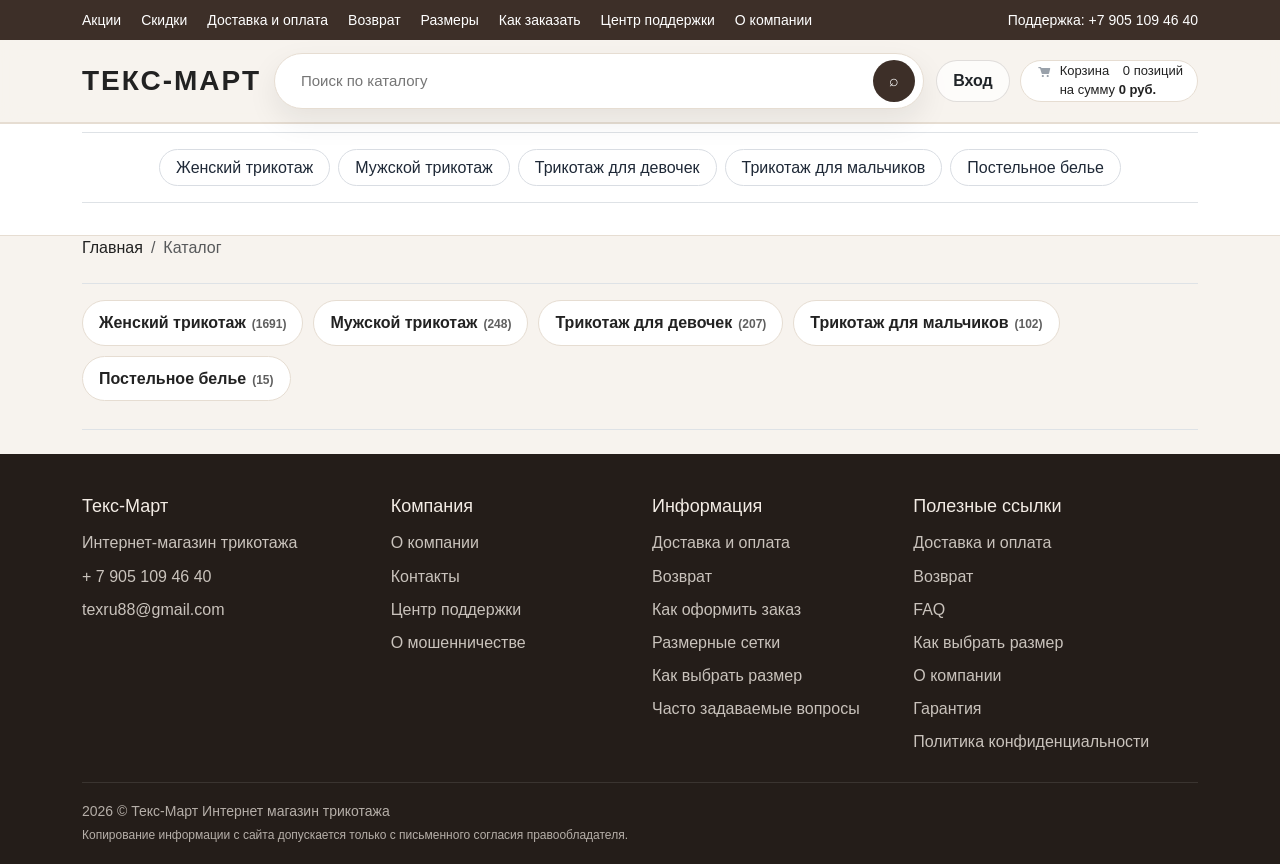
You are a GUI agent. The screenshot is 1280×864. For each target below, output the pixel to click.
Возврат (682, 576)
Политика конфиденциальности (1031, 741)
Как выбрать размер (727, 675)
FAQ (929, 609)
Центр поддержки (456, 609)
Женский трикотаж (244, 167)
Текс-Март (171, 80)
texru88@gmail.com (153, 609)
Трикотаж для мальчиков (834, 167)
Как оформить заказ (726, 609)
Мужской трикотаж (424, 167)
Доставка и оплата (721, 542)
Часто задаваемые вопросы (756, 708)
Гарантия (947, 708)
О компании (435, 542)
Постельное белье (1035, 167)
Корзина (1085, 70)
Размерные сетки (716, 642)
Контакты (425, 576)
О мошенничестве (458, 642)
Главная (112, 247)
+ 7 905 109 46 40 (146, 576)
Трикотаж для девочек (617, 167)
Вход (973, 80)
